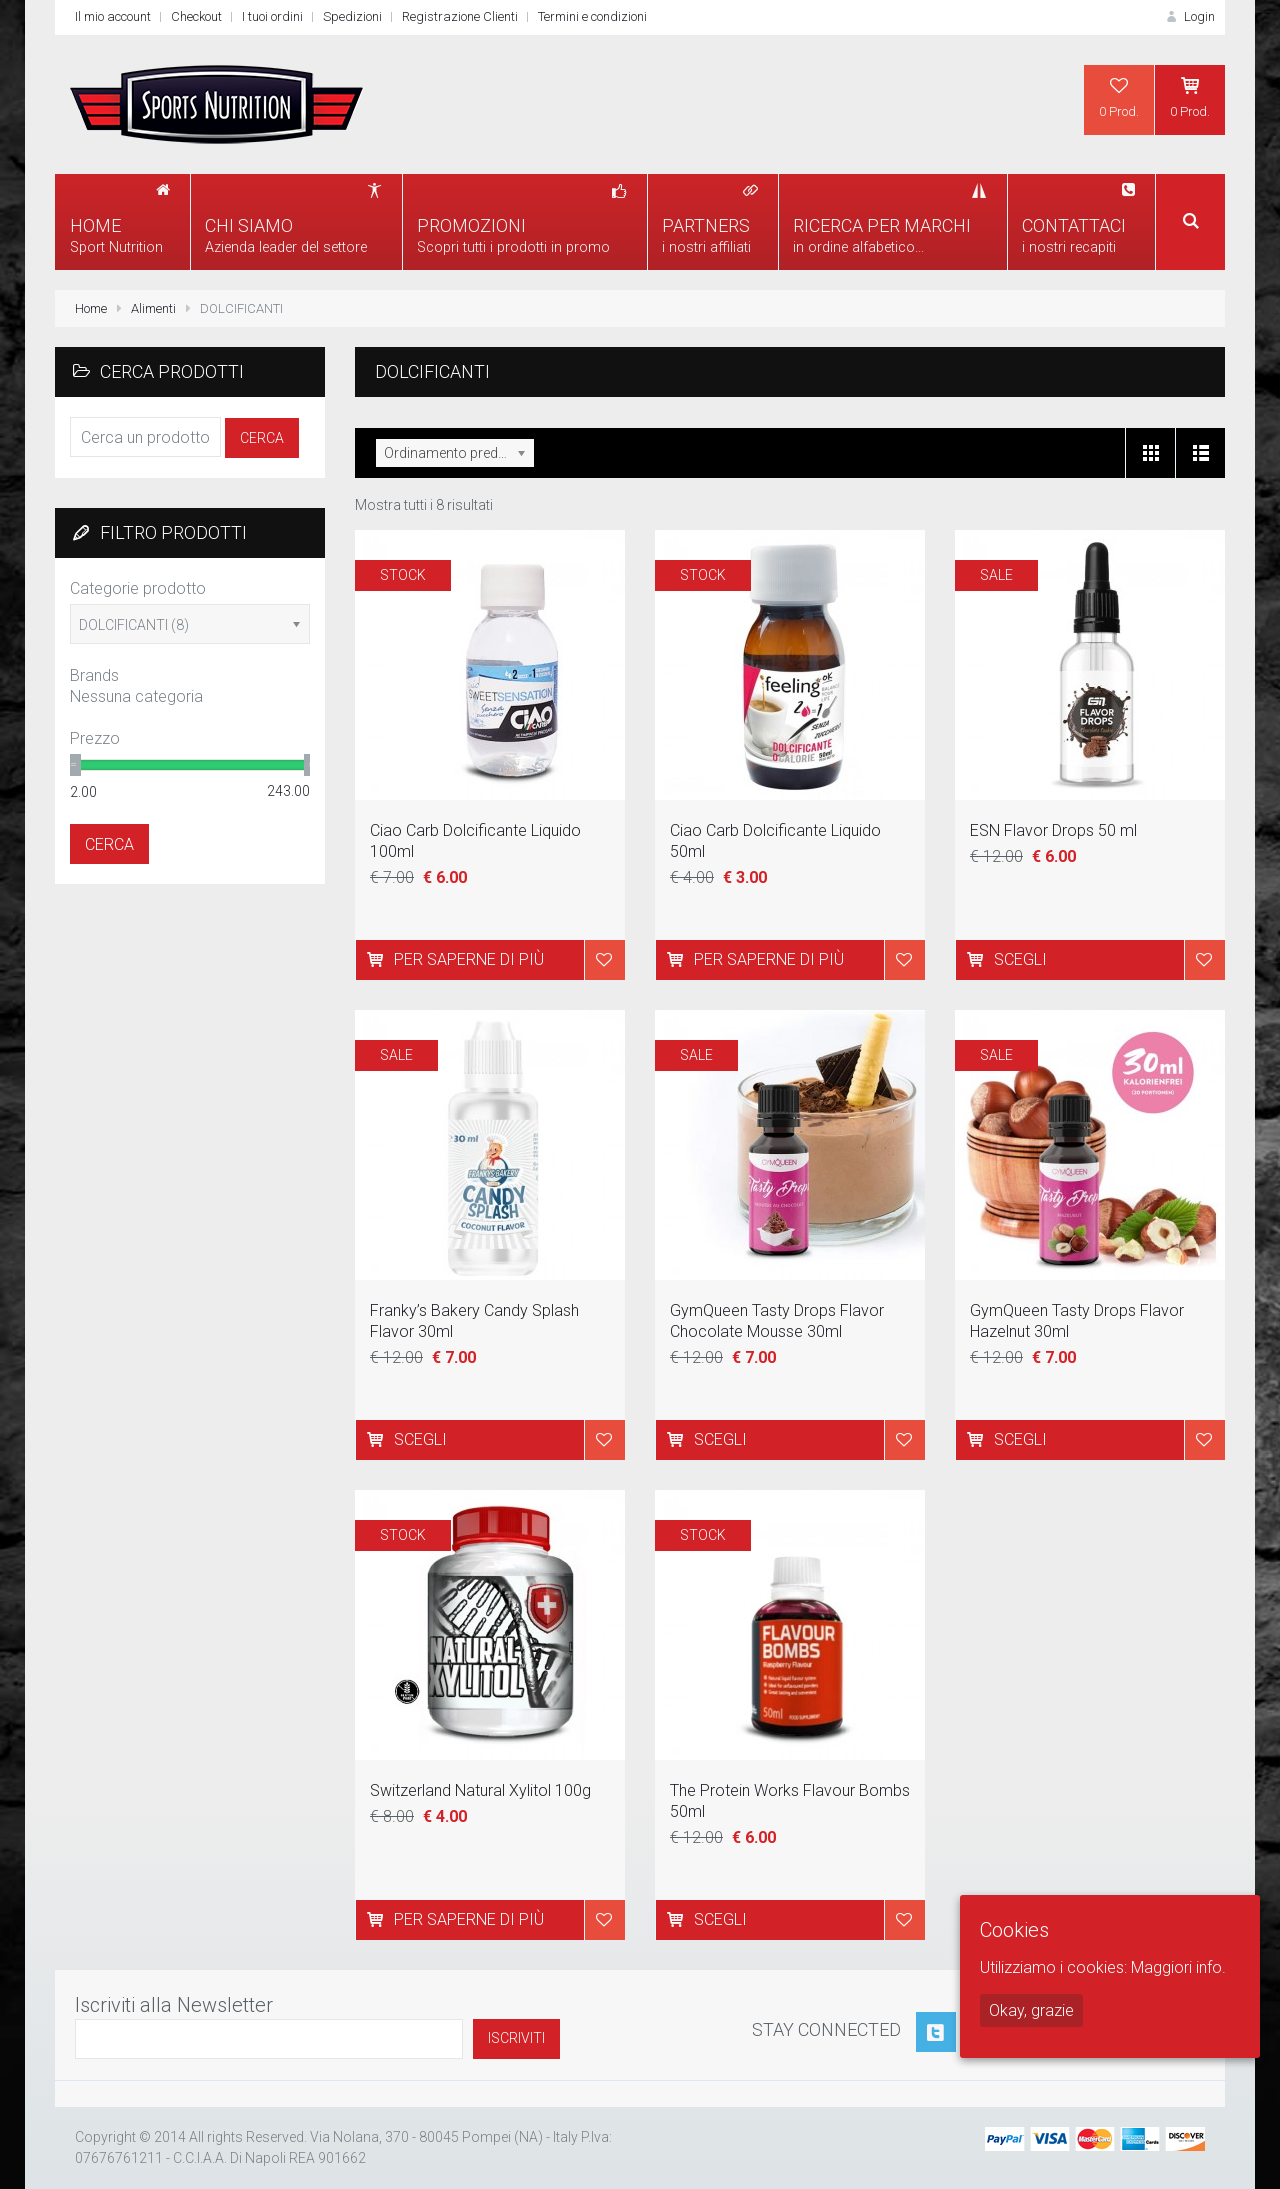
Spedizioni (352, 16)
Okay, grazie (1031, 2010)
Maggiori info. (1178, 1967)
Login (1189, 16)
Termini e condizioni (592, 16)
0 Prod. (1119, 97)
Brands (94, 675)
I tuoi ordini (272, 16)
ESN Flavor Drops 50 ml (1053, 830)
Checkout (196, 16)
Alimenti (153, 308)
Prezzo (95, 738)
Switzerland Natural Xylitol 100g (480, 1790)
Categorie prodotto (138, 588)
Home (91, 308)
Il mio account (113, 16)
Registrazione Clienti (460, 16)
